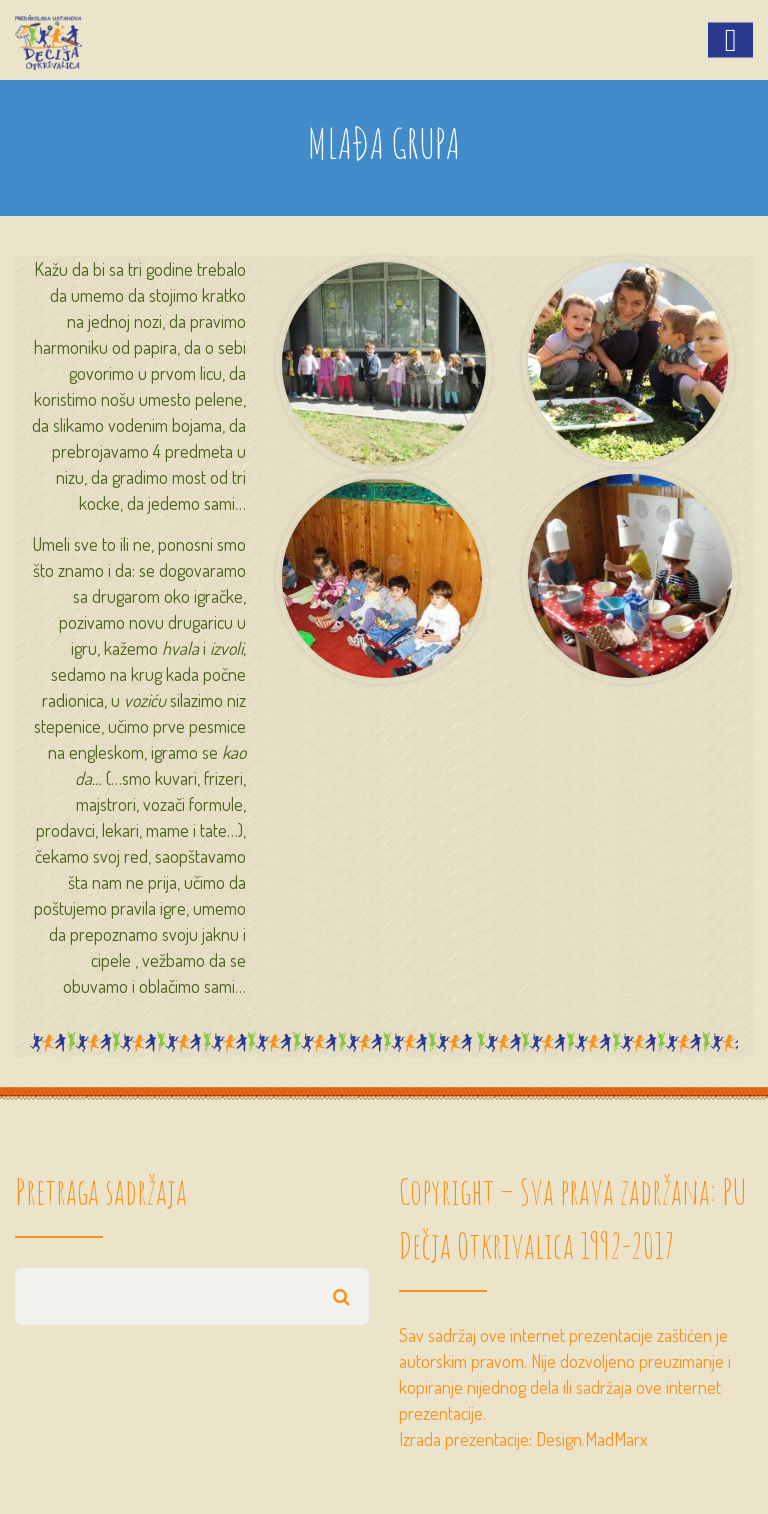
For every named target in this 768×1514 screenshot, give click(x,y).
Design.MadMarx (591, 1439)
